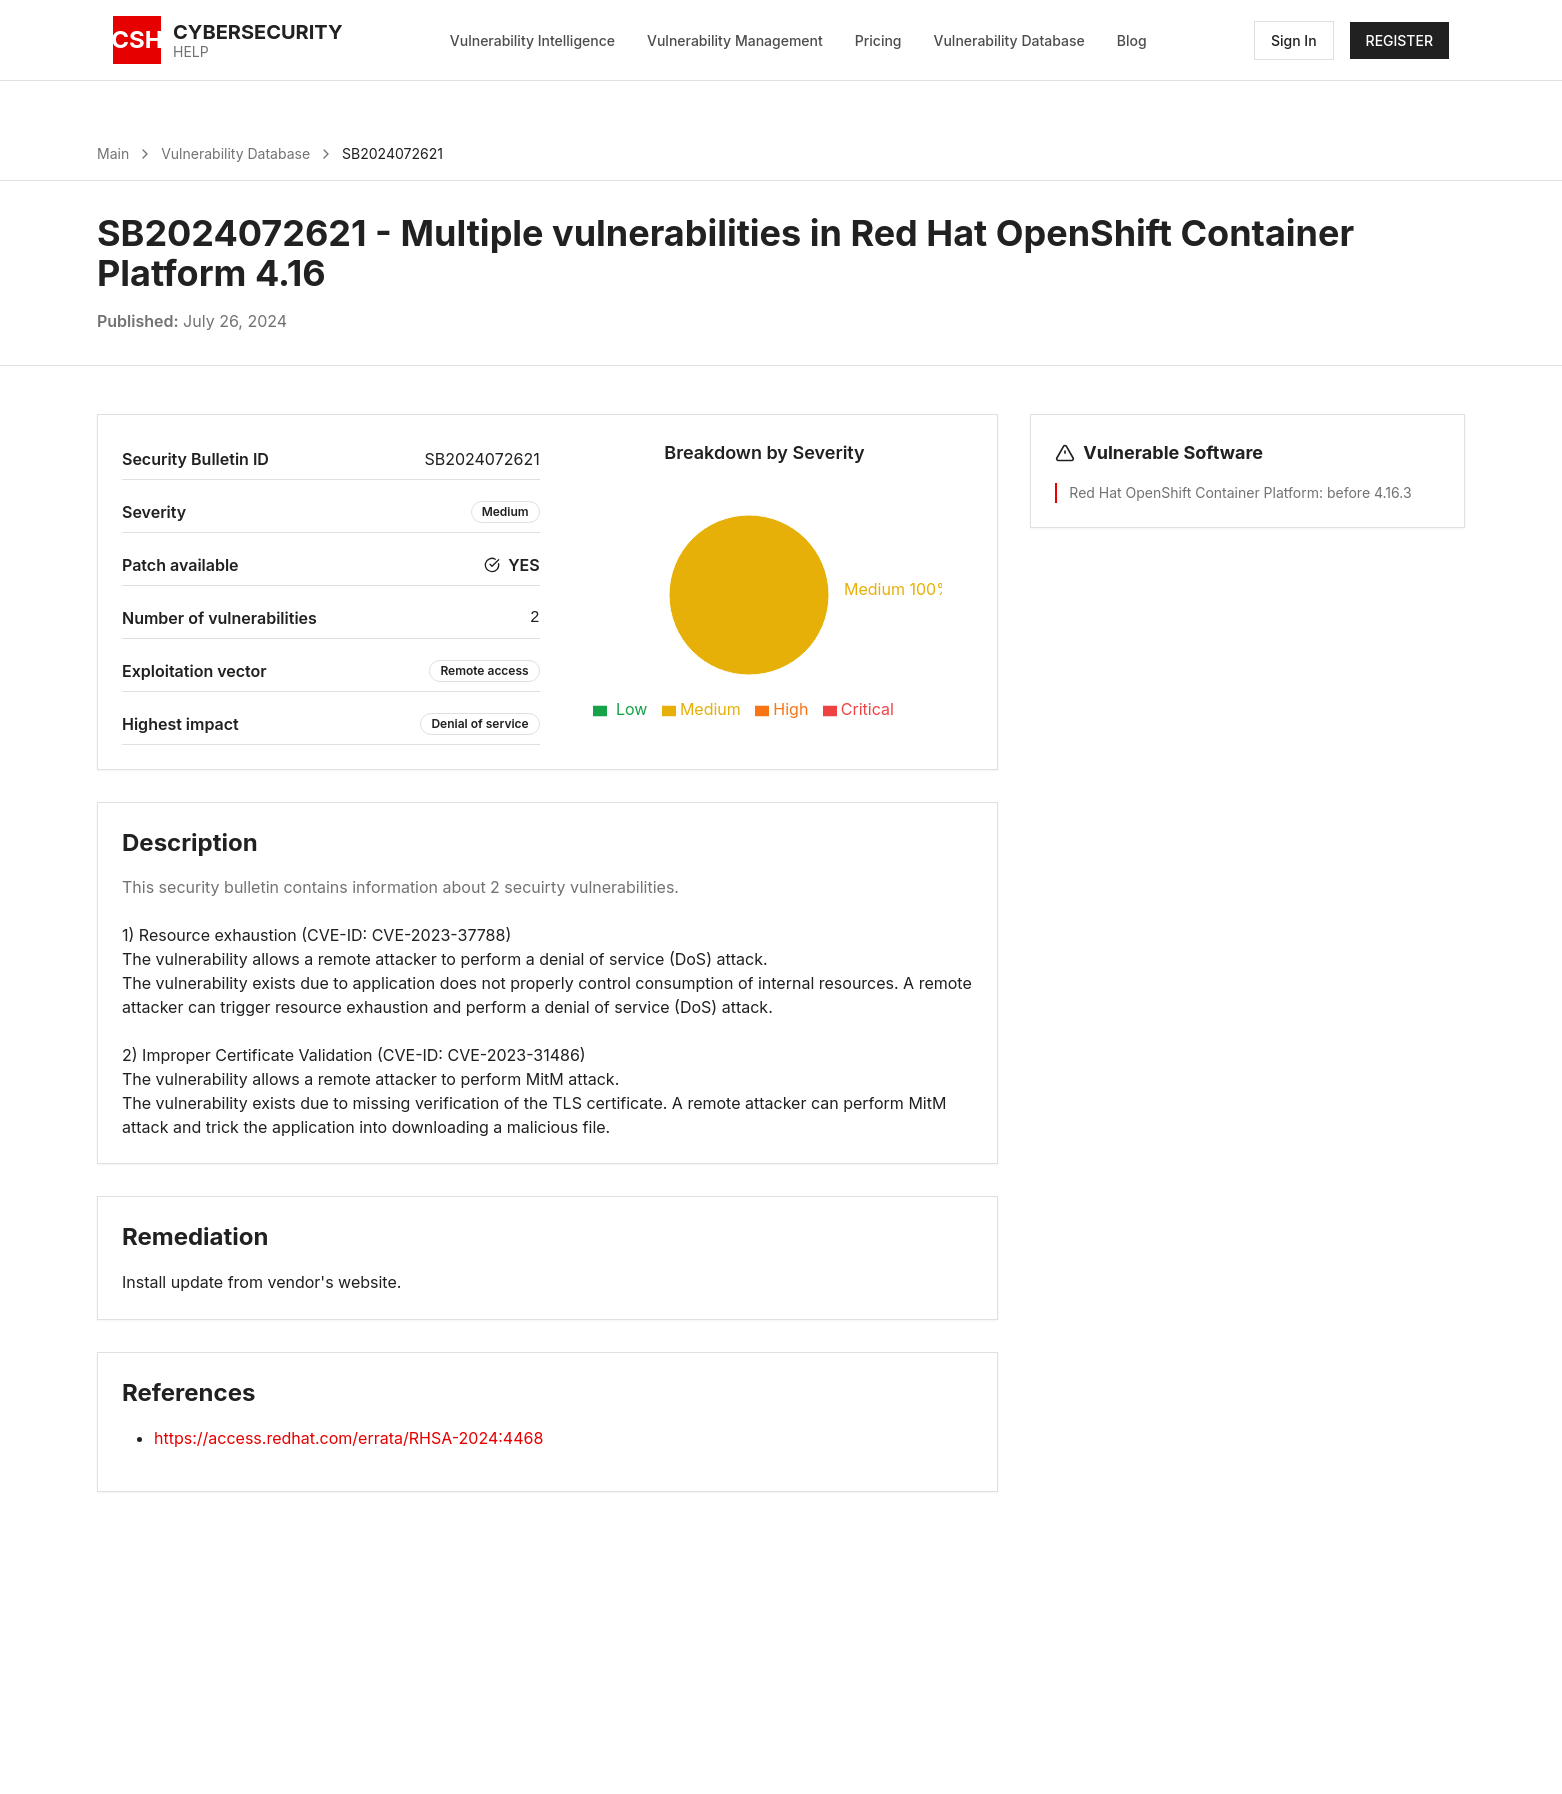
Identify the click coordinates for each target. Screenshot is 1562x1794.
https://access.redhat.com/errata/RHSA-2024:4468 (348, 1438)
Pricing (878, 40)
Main (113, 153)
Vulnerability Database (1009, 40)
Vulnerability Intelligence (532, 40)
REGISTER (1399, 40)
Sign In (1294, 40)
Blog (1132, 40)
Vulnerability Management (735, 40)
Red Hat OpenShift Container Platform (1194, 492)
